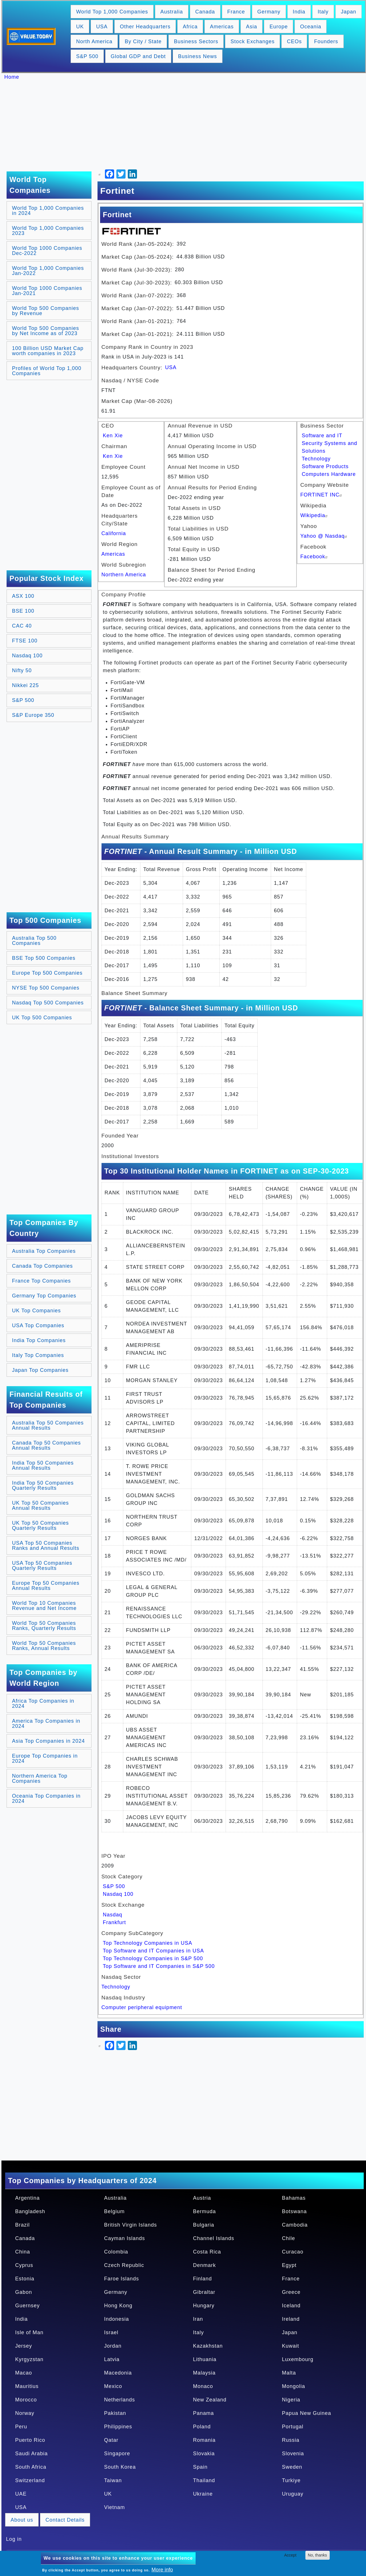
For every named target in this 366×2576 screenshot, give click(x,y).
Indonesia (116, 2319)
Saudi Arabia (31, 2453)
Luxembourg (297, 2359)
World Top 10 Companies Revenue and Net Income (44, 1605)
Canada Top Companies (42, 1266)
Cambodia (295, 2225)
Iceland (291, 2305)
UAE (21, 2494)
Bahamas (294, 2198)
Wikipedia (314, 515)
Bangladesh (30, 2211)
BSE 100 (23, 611)
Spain (200, 2467)
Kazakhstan (208, 2346)
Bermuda (204, 2211)
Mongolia (293, 2386)
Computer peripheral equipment (142, 2007)
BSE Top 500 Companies (43, 958)
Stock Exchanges (252, 41)
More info (162, 2570)
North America (94, 41)
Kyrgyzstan (29, 2359)
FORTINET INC (321, 495)
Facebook (314, 556)
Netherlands (119, 2400)
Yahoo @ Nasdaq (324, 536)
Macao (23, 2373)
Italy (323, 12)
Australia (171, 12)
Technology (316, 459)
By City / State (143, 41)
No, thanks (317, 2555)
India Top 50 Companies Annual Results (43, 1465)
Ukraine (203, 2494)
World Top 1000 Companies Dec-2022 (47, 250)
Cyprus (24, 2265)
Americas (222, 26)
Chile (288, 2238)
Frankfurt (114, 1922)
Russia (290, 2440)
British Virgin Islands (130, 2225)
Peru (21, 2426)
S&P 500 (87, 56)
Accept (290, 2555)
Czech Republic (124, 2265)
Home (11, 77)
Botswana (294, 2211)
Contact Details (65, 2520)
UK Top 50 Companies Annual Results (40, 1505)
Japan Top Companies (40, 1370)
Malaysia (204, 2373)
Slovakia (204, 2453)
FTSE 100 (24, 641)
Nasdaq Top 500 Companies (48, 1003)
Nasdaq (112, 1915)
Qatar (111, 2440)
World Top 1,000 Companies (112, 12)
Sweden (292, 2467)
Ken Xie (113, 435)
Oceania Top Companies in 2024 (46, 1798)
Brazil (22, 2225)
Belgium (114, 2211)
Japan (348, 12)
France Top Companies (41, 1281)
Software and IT (322, 435)
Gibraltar (204, 2292)
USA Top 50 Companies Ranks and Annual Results (45, 1545)
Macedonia (118, 2373)
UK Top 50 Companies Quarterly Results (40, 1525)
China (22, 2252)
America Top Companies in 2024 (46, 1723)
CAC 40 (22, 626)
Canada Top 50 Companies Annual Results (46, 1445)
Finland (202, 2279)
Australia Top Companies (44, 1251)
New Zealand (209, 2400)
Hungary (203, 2305)
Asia (251, 26)
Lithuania (204, 2359)
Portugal (292, 2426)
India (299, 12)
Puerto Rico (30, 2440)
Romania (204, 2440)
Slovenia (293, 2453)
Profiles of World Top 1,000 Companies (46, 370)
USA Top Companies (38, 1325)
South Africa (30, 2467)
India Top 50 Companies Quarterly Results (43, 1485)
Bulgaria (203, 2225)
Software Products (325, 466)
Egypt (289, 2265)
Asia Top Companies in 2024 (48, 1741)
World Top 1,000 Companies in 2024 (48, 210)
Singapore (117, 2453)
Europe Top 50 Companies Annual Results (45, 1585)
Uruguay (292, 2494)
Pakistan (115, 2413)
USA (102, 26)
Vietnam (114, 2507)
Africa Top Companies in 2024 (43, 1703)
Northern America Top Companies (39, 1778)
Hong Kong (118, 2305)
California (114, 533)
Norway (24, 2413)
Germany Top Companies (44, 1296)
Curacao (292, 2252)
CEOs (294, 41)
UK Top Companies (36, 1310)
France (236, 12)
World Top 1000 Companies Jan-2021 (47, 290)
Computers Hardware (329, 474)
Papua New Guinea (306, 2413)
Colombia (116, 2252)
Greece (291, 2292)
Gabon (23, 2292)
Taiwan (113, 2480)
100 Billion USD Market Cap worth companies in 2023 (47, 350)
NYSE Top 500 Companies (45, 988)
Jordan (113, 2346)
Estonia (24, 2279)
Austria (202, 2198)
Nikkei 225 (25, 685)
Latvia (112, 2359)
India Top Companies (39, 1340)
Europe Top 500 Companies (47, 973)
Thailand (204, 2480)
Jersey (23, 2346)
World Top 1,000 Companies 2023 (48, 230)
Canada (205, 12)
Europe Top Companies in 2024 (45, 1758)
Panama (203, 2413)
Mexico (113, 2386)
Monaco (203, 2386)
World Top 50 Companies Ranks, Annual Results (44, 1645)
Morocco (26, 2400)
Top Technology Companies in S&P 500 (153, 1958)
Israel (111, 2332)
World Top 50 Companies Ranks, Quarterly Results (44, 1625)
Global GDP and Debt (138, 56)
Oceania (310, 26)
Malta (289, 2373)
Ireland (291, 2319)
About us (22, 2520)
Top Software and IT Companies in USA (153, 1951)
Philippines (118, 2426)
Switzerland (30, 2480)
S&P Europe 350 (33, 715)
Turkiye (291, 2480)
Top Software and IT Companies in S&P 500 (159, 1966)
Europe (278, 26)
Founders (326, 41)
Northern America (124, 574)
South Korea (120, 2467)
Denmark (204, 2265)
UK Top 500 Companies (42, 1017)
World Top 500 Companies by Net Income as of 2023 (45, 330)
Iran (198, 2319)
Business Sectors (196, 41)
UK (80, 26)
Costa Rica (207, 2252)
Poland (202, 2426)
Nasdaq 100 (27, 655)
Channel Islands (213, 2238)
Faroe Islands (121, 2279)
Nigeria (291, 2400)
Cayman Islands (124, 2238)
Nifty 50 (22, 670)
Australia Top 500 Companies (34, 940)
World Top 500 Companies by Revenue (45, 310)
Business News (197, 56)
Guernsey (27, 2305)
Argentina (27, 2198)
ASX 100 (23, 596)
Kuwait (290, 2346)
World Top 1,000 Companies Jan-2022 (48, 270)
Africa (190, 26)
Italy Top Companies (38, 1355)
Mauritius (27, 2386)
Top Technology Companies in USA (147, 1943)
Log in (14, 2539)
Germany (269, 12)
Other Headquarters (145, 26)
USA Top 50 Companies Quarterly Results (42, 1565)
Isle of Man (29, 2332)
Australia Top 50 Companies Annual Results (48, 1425)
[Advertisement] (185, 126)
